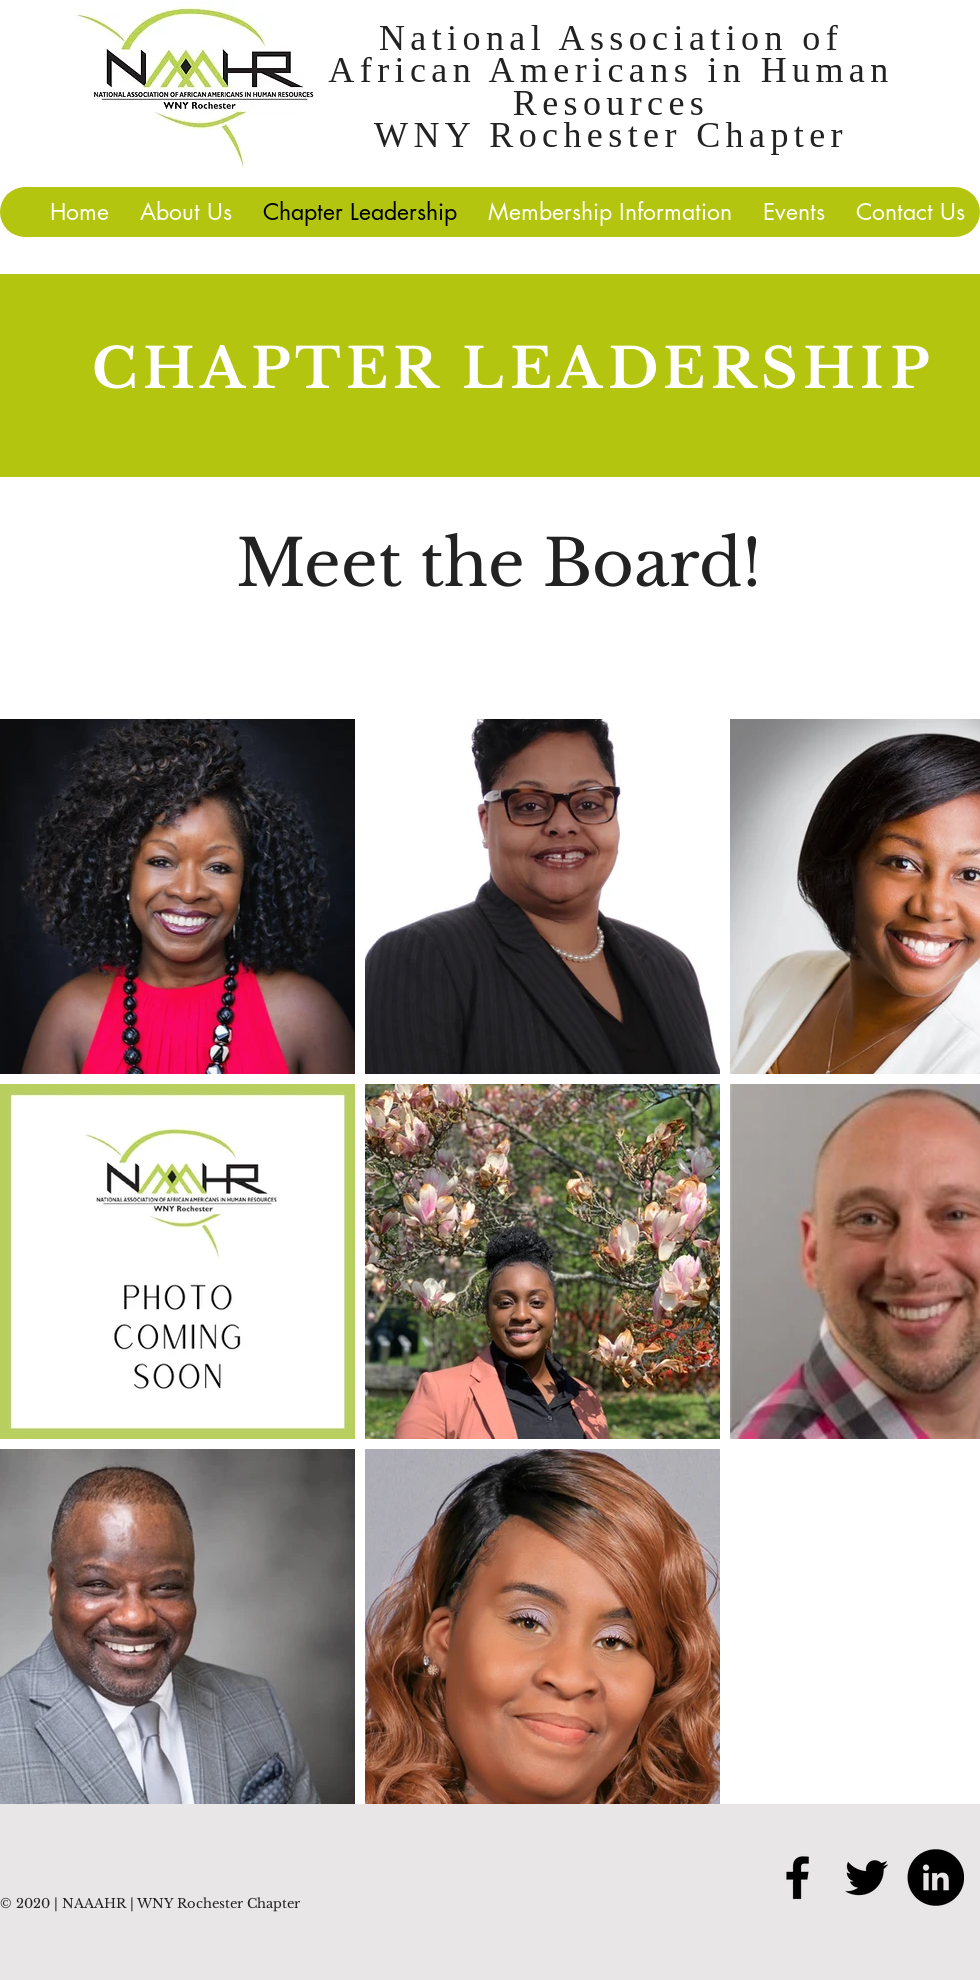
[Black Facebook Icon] (797, 1877)
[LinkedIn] (935, 1877)
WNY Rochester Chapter (611, 135)
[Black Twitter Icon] (866, 1877)
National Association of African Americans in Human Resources (610, 70)
